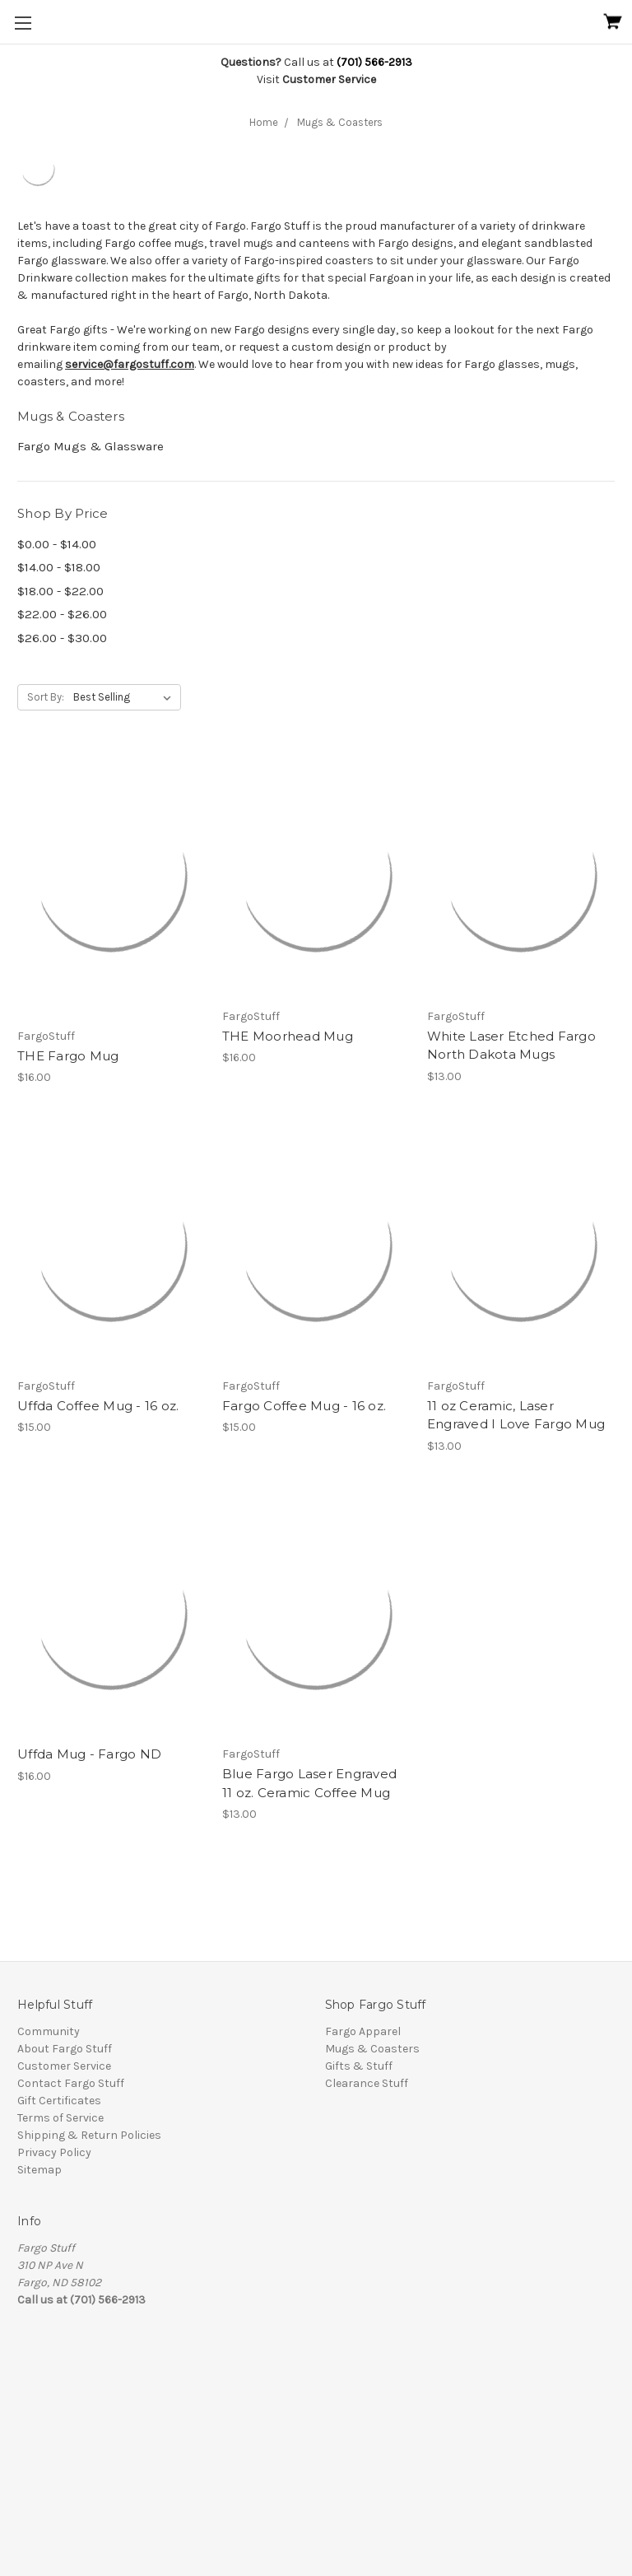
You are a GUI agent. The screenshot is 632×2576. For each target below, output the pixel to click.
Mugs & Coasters (340, 122)
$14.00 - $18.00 (58, 567)
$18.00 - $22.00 (60, 591)
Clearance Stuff (366, 2083)
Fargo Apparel (363, 2031)
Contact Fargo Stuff (70, 2083)
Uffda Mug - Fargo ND (89, 1754)
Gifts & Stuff (359, 2066)
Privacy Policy (54, 2152)
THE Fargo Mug (67, 1056)
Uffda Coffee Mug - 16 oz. (98, 1406)
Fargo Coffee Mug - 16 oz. (304, 1406)
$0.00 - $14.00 (56, 544)
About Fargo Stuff (64, 2049)
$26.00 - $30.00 (62, 638)
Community (48, 2031)
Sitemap (39, 2170)
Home (263, 122)
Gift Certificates (59, 2101)
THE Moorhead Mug (287, 1036)
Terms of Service (60, 2118)
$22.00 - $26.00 (62, 614)
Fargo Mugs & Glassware (90, 446)
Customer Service (64, 2066)
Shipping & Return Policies (89, 2135)
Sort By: (45, 697)
